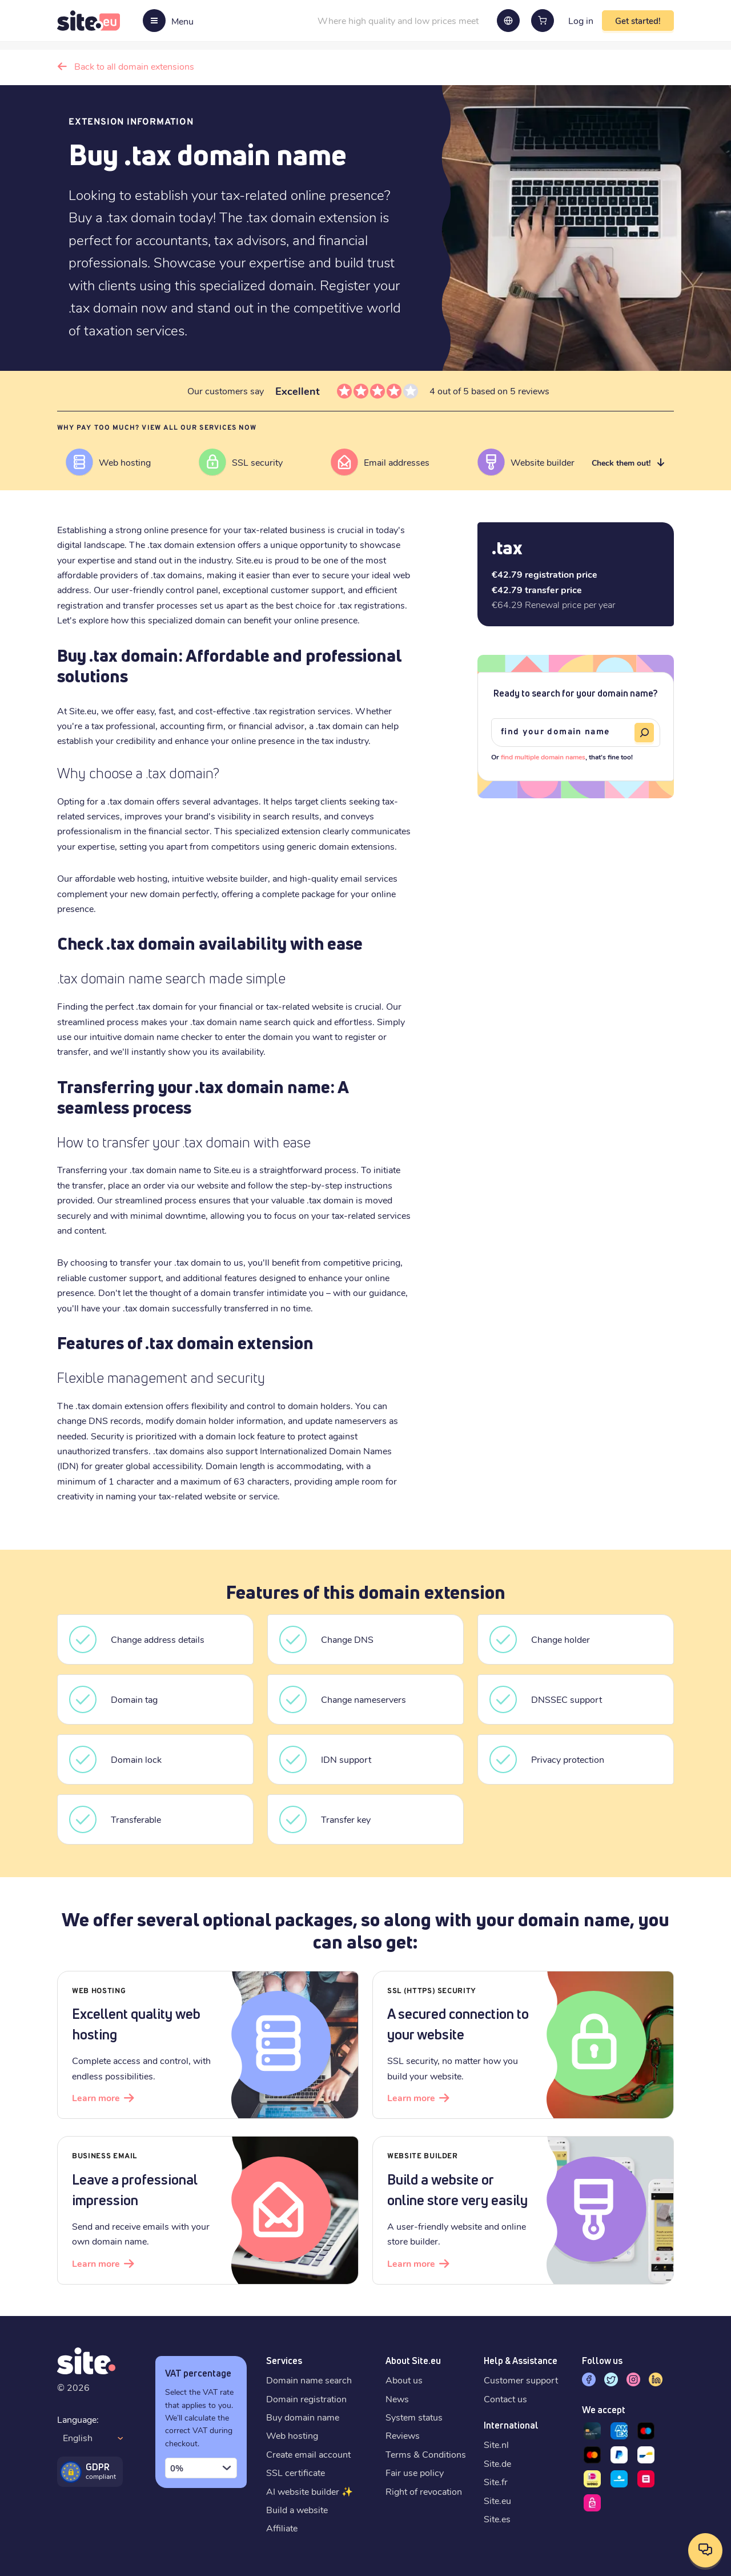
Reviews (402, 2435)
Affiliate (282, 2528)
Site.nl (496, 2444)
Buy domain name (302, 2417)
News (397, 2399)
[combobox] (201, 2468)
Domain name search (309, 2380)
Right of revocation (423, 2491)
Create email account (308, 2454)
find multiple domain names (543, 756)
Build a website (297, 2509)
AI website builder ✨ (309, 2491)
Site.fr (496, 2481)
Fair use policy (414, 2472)
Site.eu (497, 2500)
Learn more (96, 2097)
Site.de (497, 2463)
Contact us (505, 2399)
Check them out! (621, 462)
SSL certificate (295, 2472)
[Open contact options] (705, 2550)
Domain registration (306, 2399)
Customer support (521, 2380)
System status (414, 2417)
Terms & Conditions (425, 2454)
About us (404, 2380)
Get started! (638, 20)
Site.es (497, 2519)
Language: (78, 2419)
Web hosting (292, 2435)
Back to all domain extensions (134, 66)
